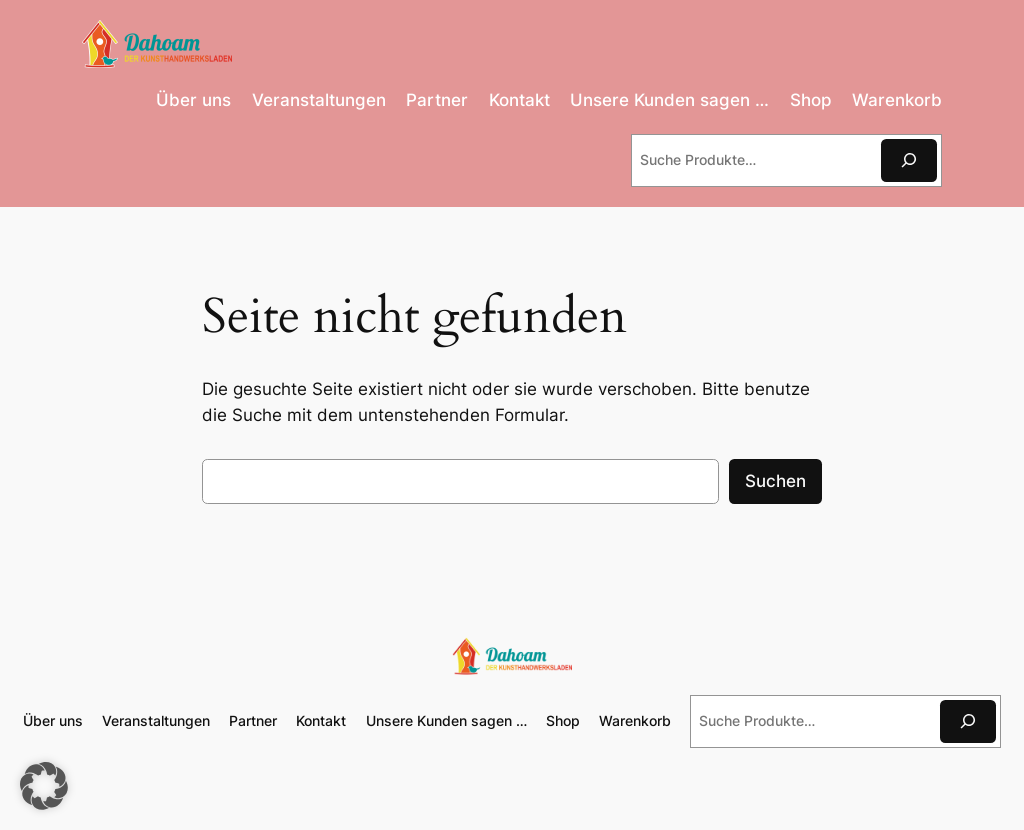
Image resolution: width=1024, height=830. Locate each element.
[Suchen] (909, 160)
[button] (44, 786)
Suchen (775, 481)
